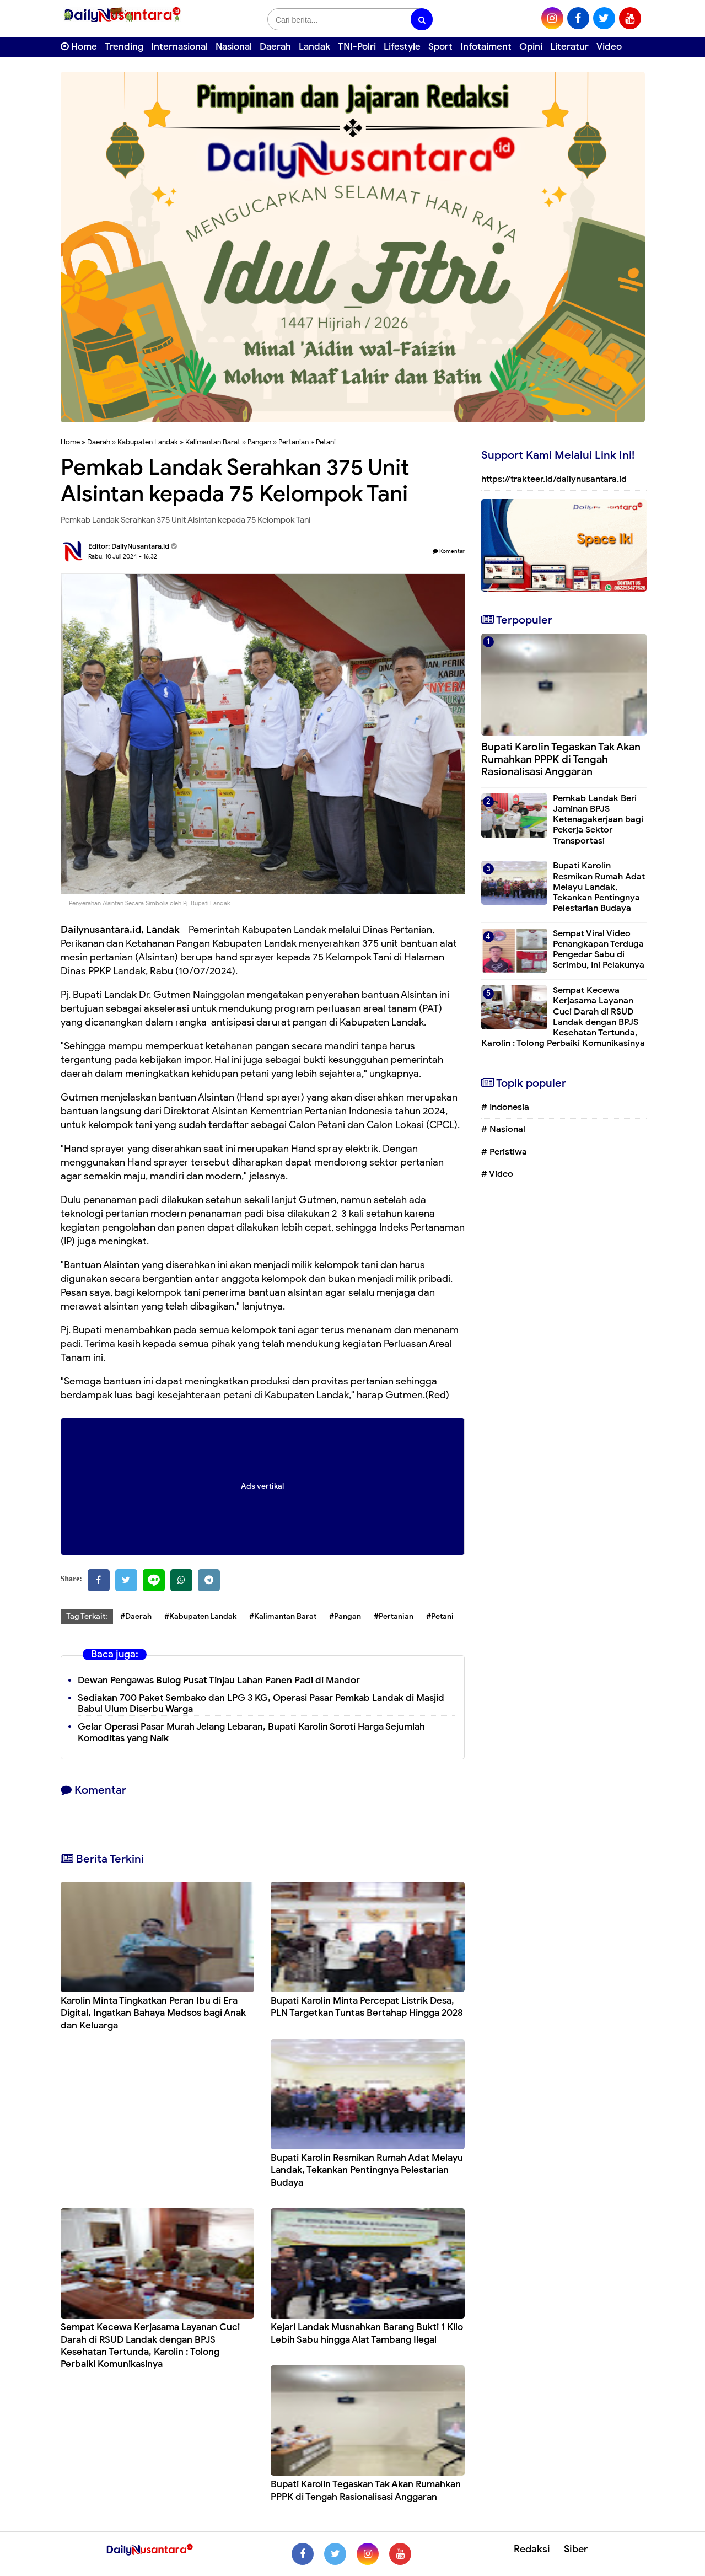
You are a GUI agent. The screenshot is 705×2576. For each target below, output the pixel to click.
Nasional (234, 46)
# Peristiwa (504, 1151)
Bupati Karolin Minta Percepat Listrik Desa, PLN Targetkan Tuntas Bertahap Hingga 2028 (367, 2007)
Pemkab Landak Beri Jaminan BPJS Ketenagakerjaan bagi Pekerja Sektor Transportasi (598, 819)
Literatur (569, 46)
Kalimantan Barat (212, 442)
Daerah (275, 46)
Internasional (179, 46)
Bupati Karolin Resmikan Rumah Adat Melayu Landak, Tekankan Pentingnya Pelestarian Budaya (367, 2170)
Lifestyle (402, 46)
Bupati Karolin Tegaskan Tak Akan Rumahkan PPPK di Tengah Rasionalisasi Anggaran (366, 2490)
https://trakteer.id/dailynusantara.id (554, 479)
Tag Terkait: (86, 1616)
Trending (124, 46)
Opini (530, 46)
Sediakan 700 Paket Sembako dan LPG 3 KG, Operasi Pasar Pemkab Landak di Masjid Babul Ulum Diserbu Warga (261, 1703)
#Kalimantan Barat (282, 1616)
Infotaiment (486, 46)
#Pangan (345, 1616)
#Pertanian (393, 1616)
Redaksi (532, 2549)
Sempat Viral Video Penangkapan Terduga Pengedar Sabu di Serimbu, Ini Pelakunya (598, 949)
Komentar (449, 551)
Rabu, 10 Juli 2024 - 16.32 (122, 556)
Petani (326, 442)
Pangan (259, 442)
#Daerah (136, 1616)
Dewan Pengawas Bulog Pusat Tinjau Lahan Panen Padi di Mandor (219, 1680)
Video (609, 46)
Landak (314, 46)
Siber (576, 2549)
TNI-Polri (357, 46)
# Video (497, 1173)
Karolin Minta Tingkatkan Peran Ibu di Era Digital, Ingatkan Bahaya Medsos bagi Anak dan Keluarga (153, 2013)
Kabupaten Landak (147, 442)
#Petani (440, 1616)
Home (79, 46)
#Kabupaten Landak (200, 1616)
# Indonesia (505, 1107)
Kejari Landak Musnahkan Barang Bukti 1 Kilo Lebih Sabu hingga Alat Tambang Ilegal (367, 2333)
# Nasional (503, 1129)
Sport (440, 46)
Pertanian (293, 442)
